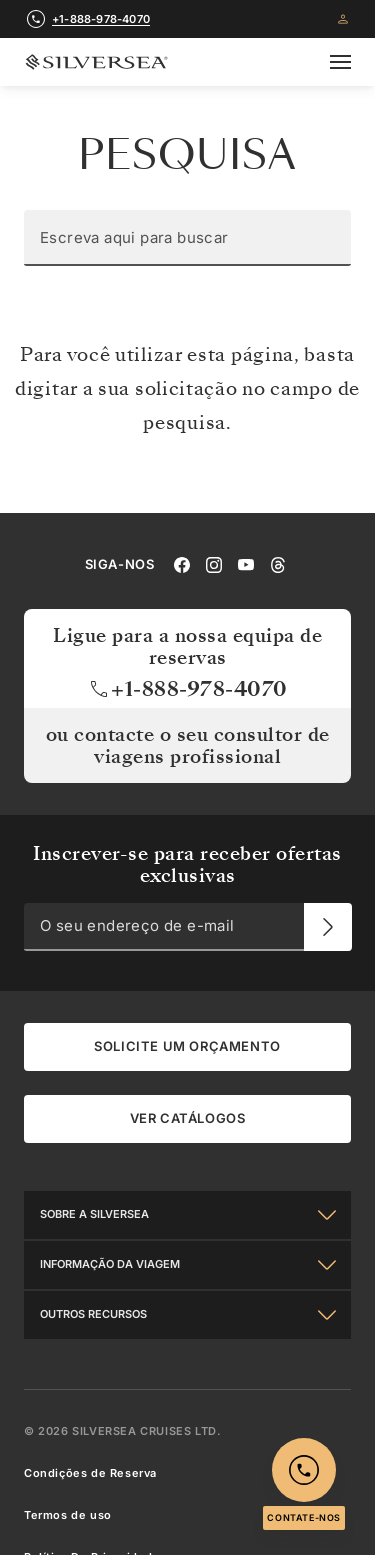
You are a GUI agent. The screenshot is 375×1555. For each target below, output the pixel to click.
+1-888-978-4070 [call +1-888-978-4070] (101, 19)
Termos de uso (68, 1515)
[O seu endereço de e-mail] (328, 926)
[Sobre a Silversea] (187, 1214)
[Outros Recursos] (187, 1314)
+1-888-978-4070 (187, 689)
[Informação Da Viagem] (187, 1264)
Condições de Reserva (90, 1472)
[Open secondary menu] (340, 62)
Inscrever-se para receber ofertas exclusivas (187, 864)
